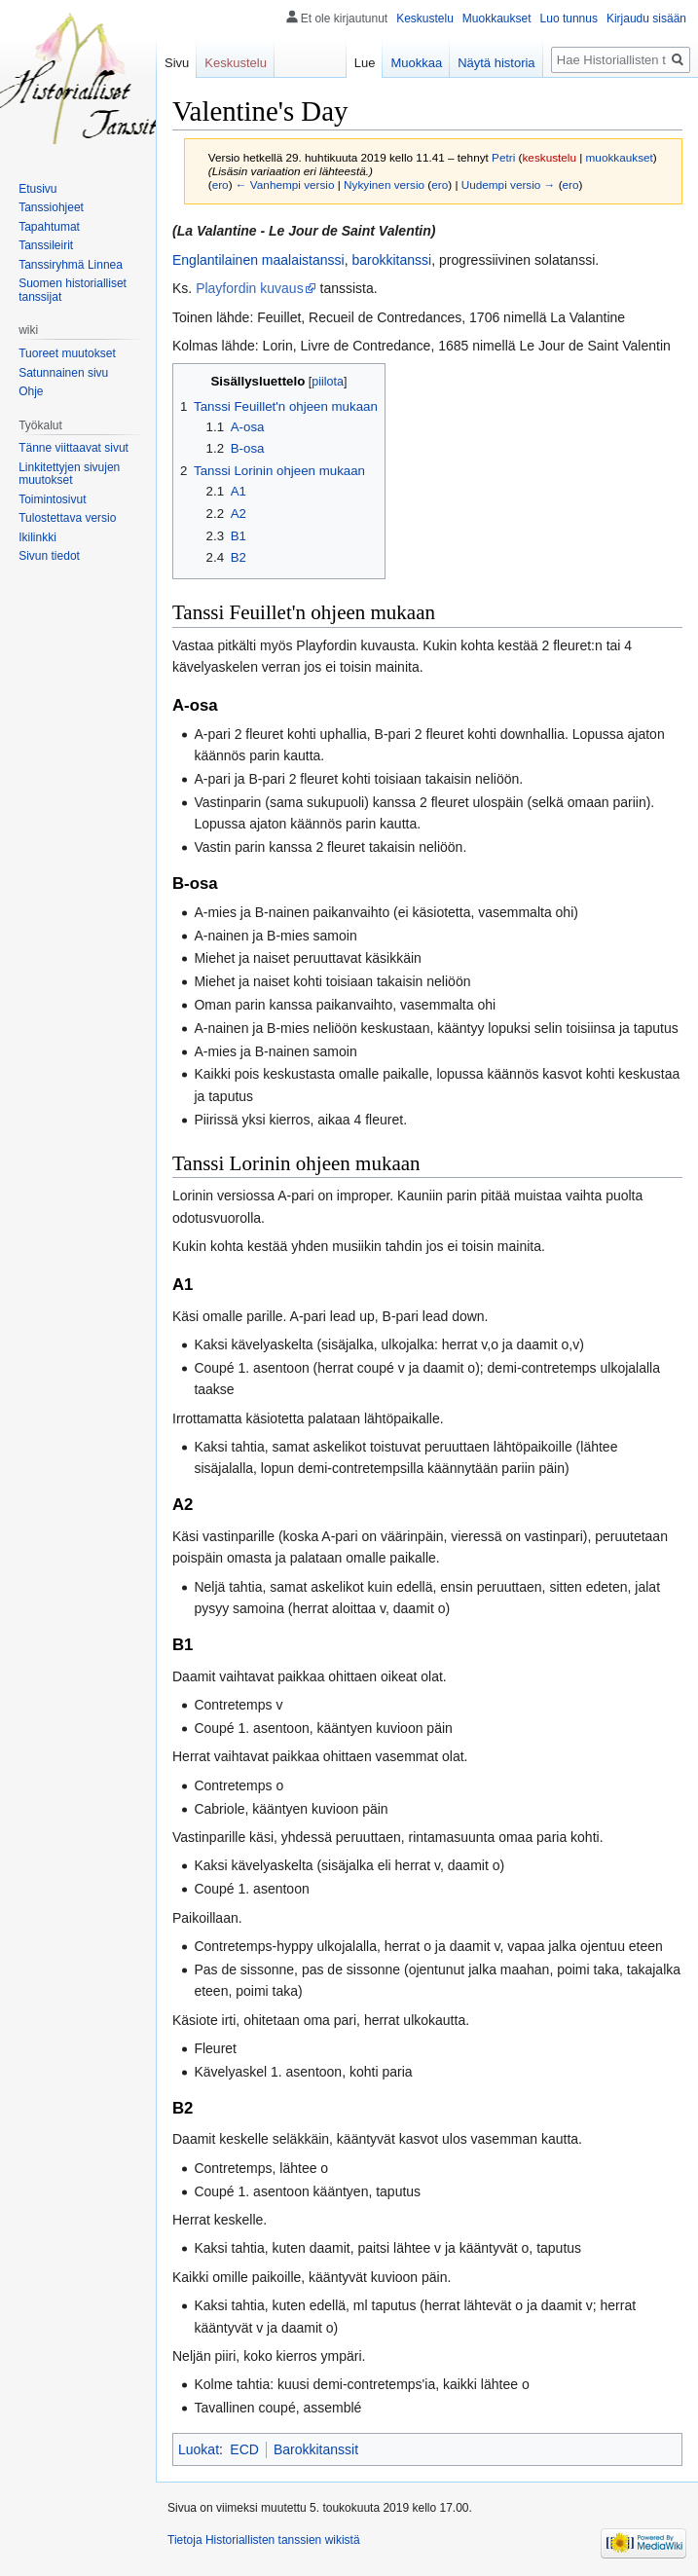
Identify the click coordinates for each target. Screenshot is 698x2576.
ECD (244, 2449)
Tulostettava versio (67, 518)
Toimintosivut (52, 499)
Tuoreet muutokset (67, 353)
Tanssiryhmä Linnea (70, 265)
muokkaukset (619, 157)
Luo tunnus (569, 18)
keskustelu (549, 157)
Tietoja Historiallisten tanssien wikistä (263, 2540)
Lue (365, 62)
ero (220, 184)
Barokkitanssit (316, 2449)
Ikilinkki (37, 537)
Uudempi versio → (508, 184)
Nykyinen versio (384, 184)
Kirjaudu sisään (646, 18)
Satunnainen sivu (63, 373)
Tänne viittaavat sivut (73, 448)
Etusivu (37, 189)
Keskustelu (425, 18)
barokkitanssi (391, 260)
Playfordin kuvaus (250, 288)
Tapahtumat (49, 227)
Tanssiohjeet (51, 207)
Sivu (177, 62)
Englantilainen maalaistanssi (258, 260)
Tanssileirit (45, 245)
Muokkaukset (497, 18)
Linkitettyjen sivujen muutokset (69, 474)
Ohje (30, 391)
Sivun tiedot (49, 556)
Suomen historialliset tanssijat (72, 290)
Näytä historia (496, 62)
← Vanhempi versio (285, 184)
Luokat (198, 2449)
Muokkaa (416, 62)
